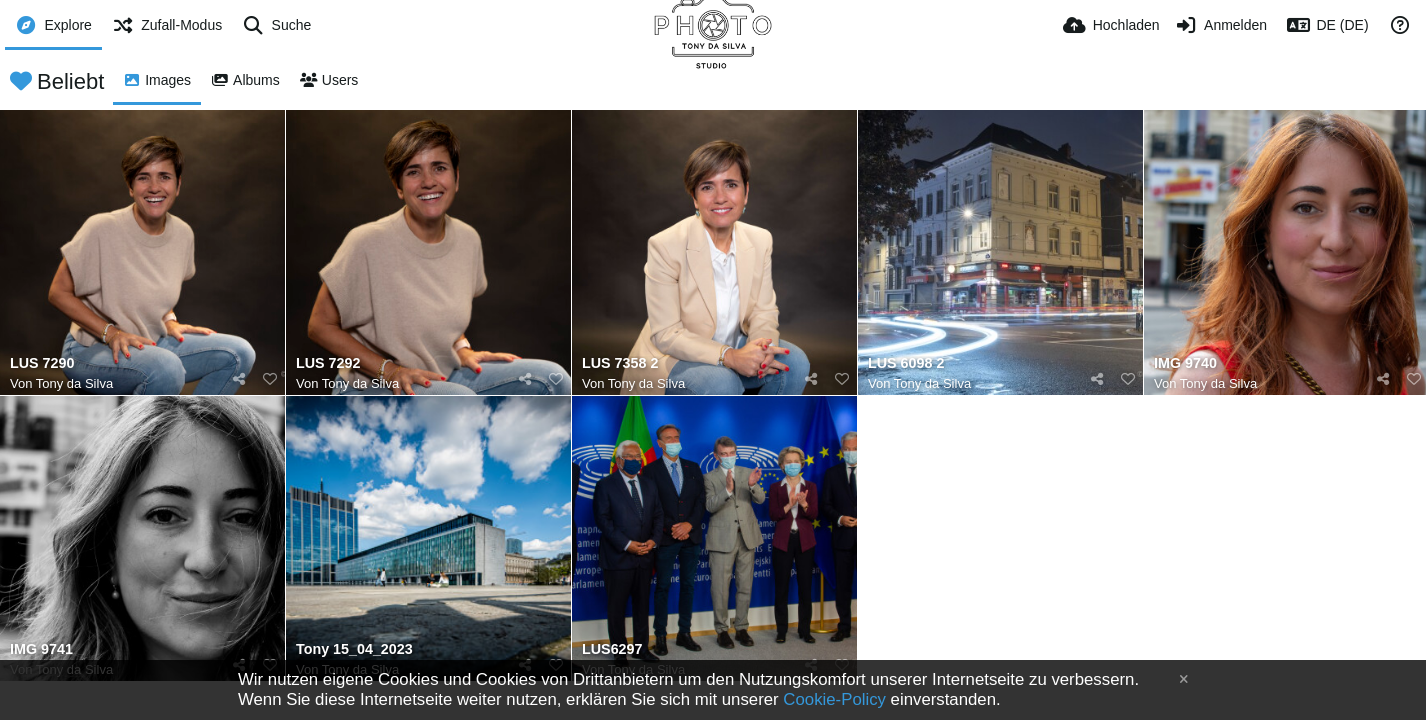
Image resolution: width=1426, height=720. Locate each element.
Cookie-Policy (834, 699)
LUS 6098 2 (906, 363)
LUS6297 (612, 649)
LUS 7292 (328, 363)
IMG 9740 (1185, 363)
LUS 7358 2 (620, 363)
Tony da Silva (74, 383)
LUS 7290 (42, 363)
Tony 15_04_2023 (354, 649)
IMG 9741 (41, 649)
